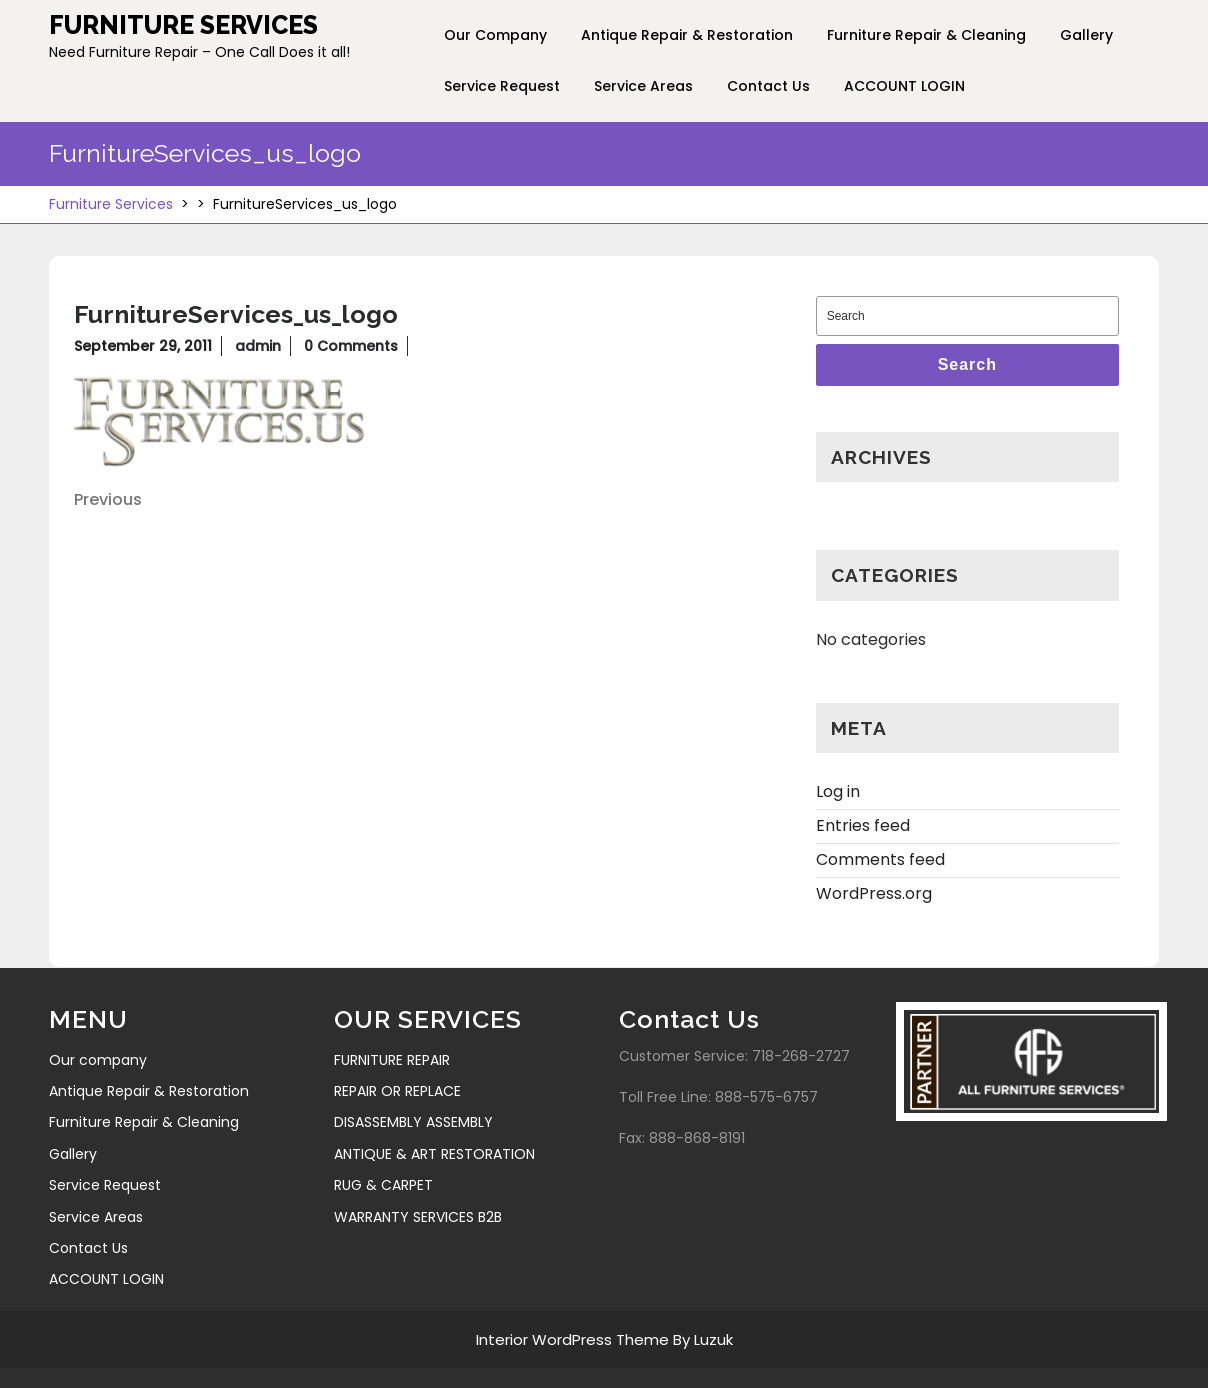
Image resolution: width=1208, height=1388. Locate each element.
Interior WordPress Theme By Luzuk (604, 1331)
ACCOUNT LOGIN (904, 86)
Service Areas (643, 86)
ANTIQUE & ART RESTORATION (434, 1146)
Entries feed (863, 817)
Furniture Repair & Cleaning (926, 35)
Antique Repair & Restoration (687, 35)
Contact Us (768, 86)
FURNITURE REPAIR (392, 1052)
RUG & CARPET (383, 1177)
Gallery (1086, 35)
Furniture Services (183, 25)
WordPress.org (874, 885)
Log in (838, 783)
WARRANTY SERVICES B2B (418, 1209)
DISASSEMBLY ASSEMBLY (413, 1114)
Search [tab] (967, 364)
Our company (495, 35)
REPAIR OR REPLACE (397, 1083)
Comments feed (880, 851)
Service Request (502, 86)
